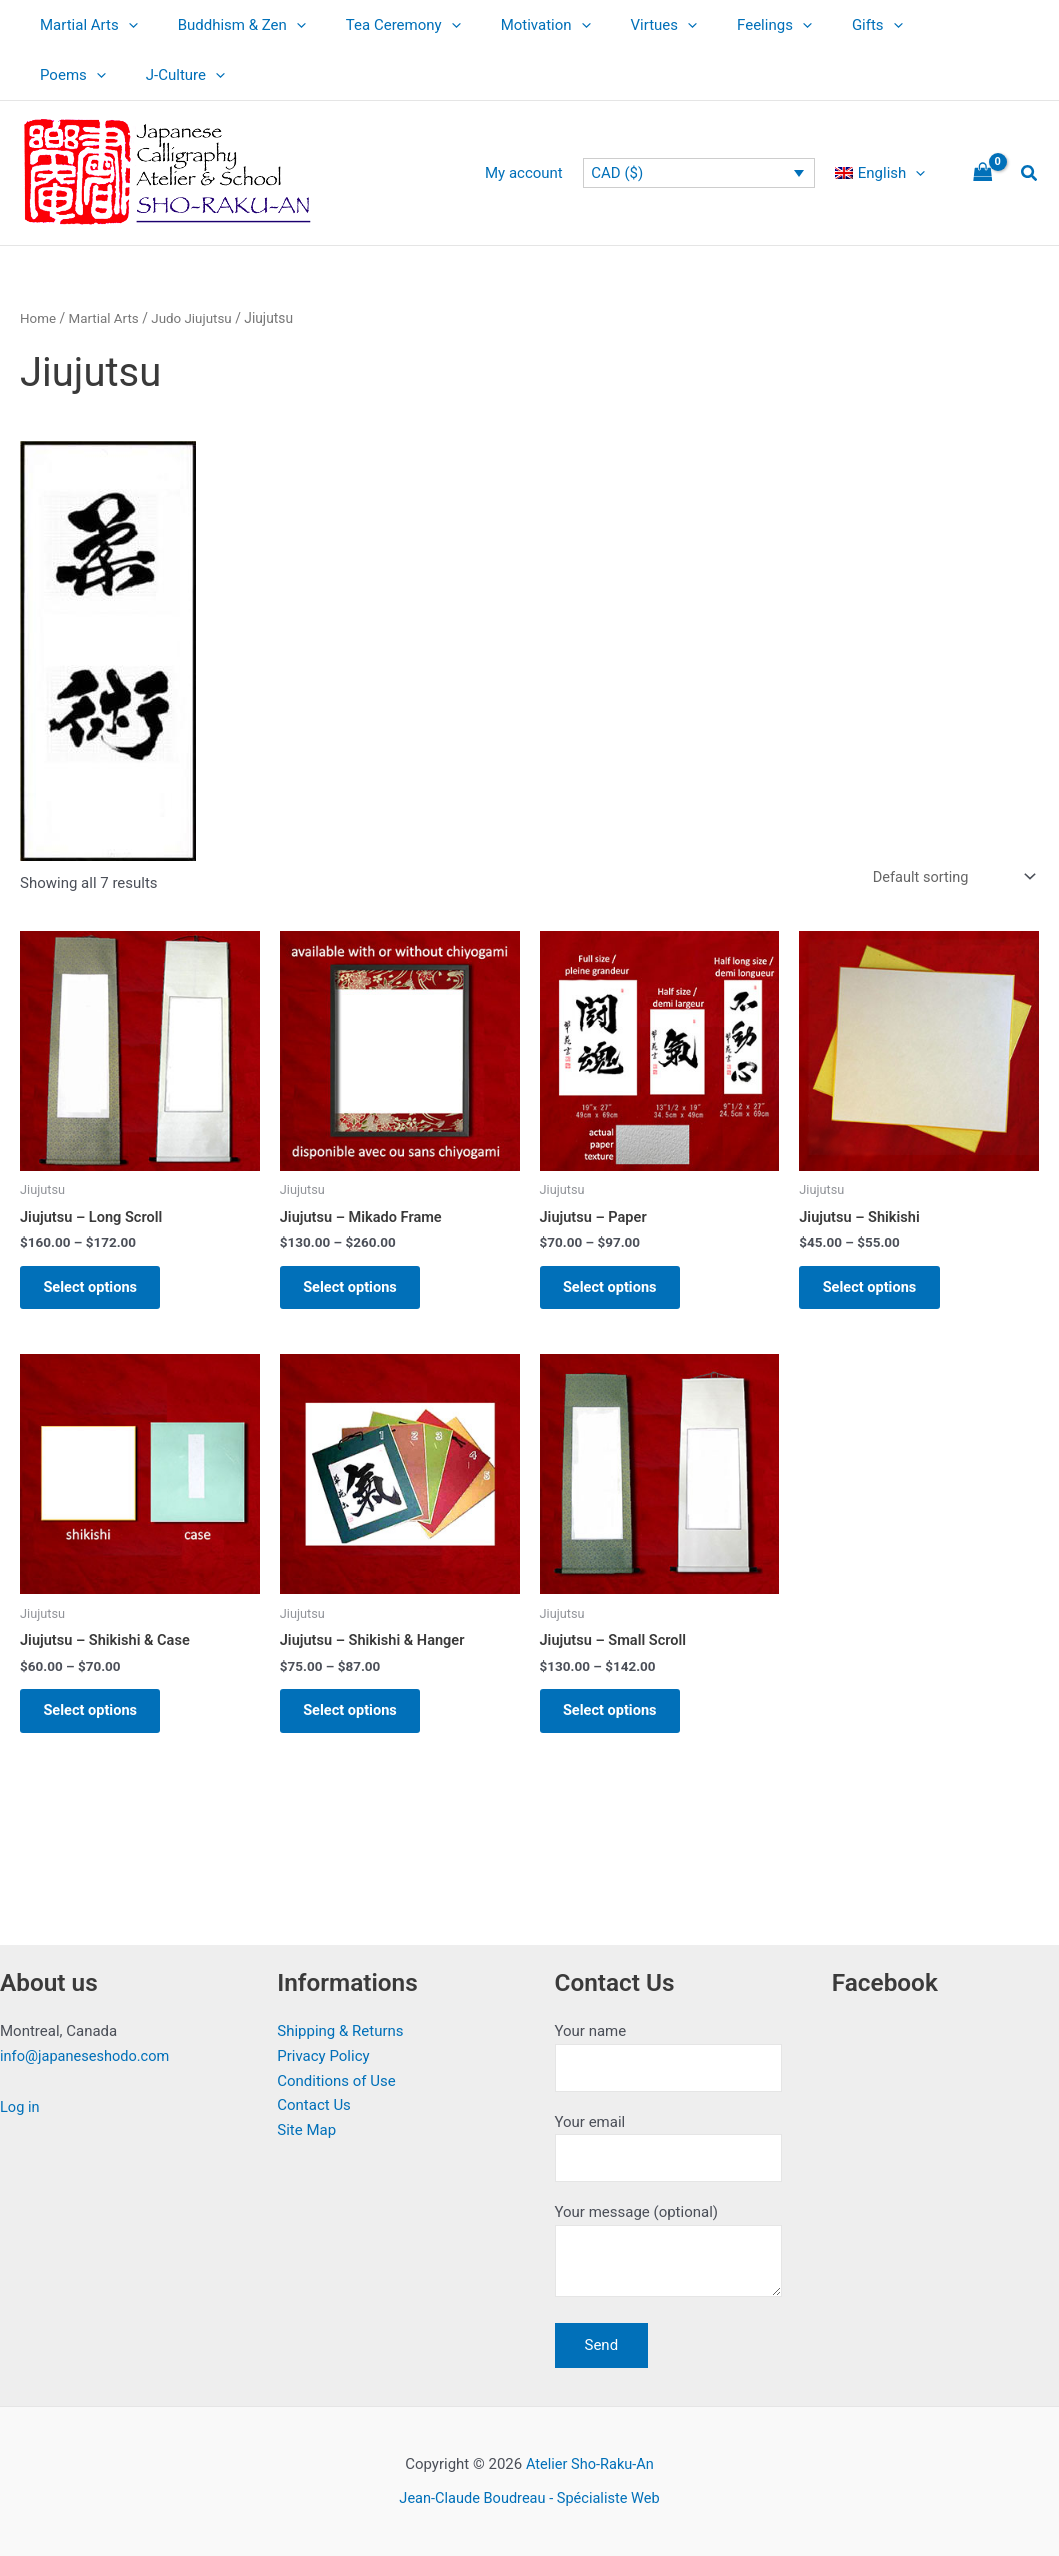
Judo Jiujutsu (196, 318)
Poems (901, 25)
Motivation (511, 25)
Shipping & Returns (340, 2026)
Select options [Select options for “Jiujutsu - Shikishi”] (877, 1292)
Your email (668, 2144)
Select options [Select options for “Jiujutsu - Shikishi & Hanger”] (358, 1723)
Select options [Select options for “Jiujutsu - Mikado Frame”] (358, 1292)
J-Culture (74, 75)
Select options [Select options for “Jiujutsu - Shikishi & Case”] (98, 1723)
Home (38, 318)
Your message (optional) (668, 2253)
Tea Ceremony (378, 25)
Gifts (812, 25)
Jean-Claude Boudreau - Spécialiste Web (529, 2498)
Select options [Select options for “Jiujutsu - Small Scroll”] (618, 1723)
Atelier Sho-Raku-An (590, 2464)
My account (539, 173)
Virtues (619, 25)
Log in (20, 2102)
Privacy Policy (323, 2051)
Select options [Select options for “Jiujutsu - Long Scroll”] (98, 1292)
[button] (123, 25)
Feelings (719, 25)
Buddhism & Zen (227, 25)
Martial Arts (84, 25)
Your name (668, 2052)
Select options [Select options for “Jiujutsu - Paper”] (618, 1292)
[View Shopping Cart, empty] (983, 173)
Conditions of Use (336, 2076)
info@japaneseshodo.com (87, 2051)
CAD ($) (627, 173)
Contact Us (314, 2100)
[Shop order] (949, 877)
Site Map (306, 2125)
